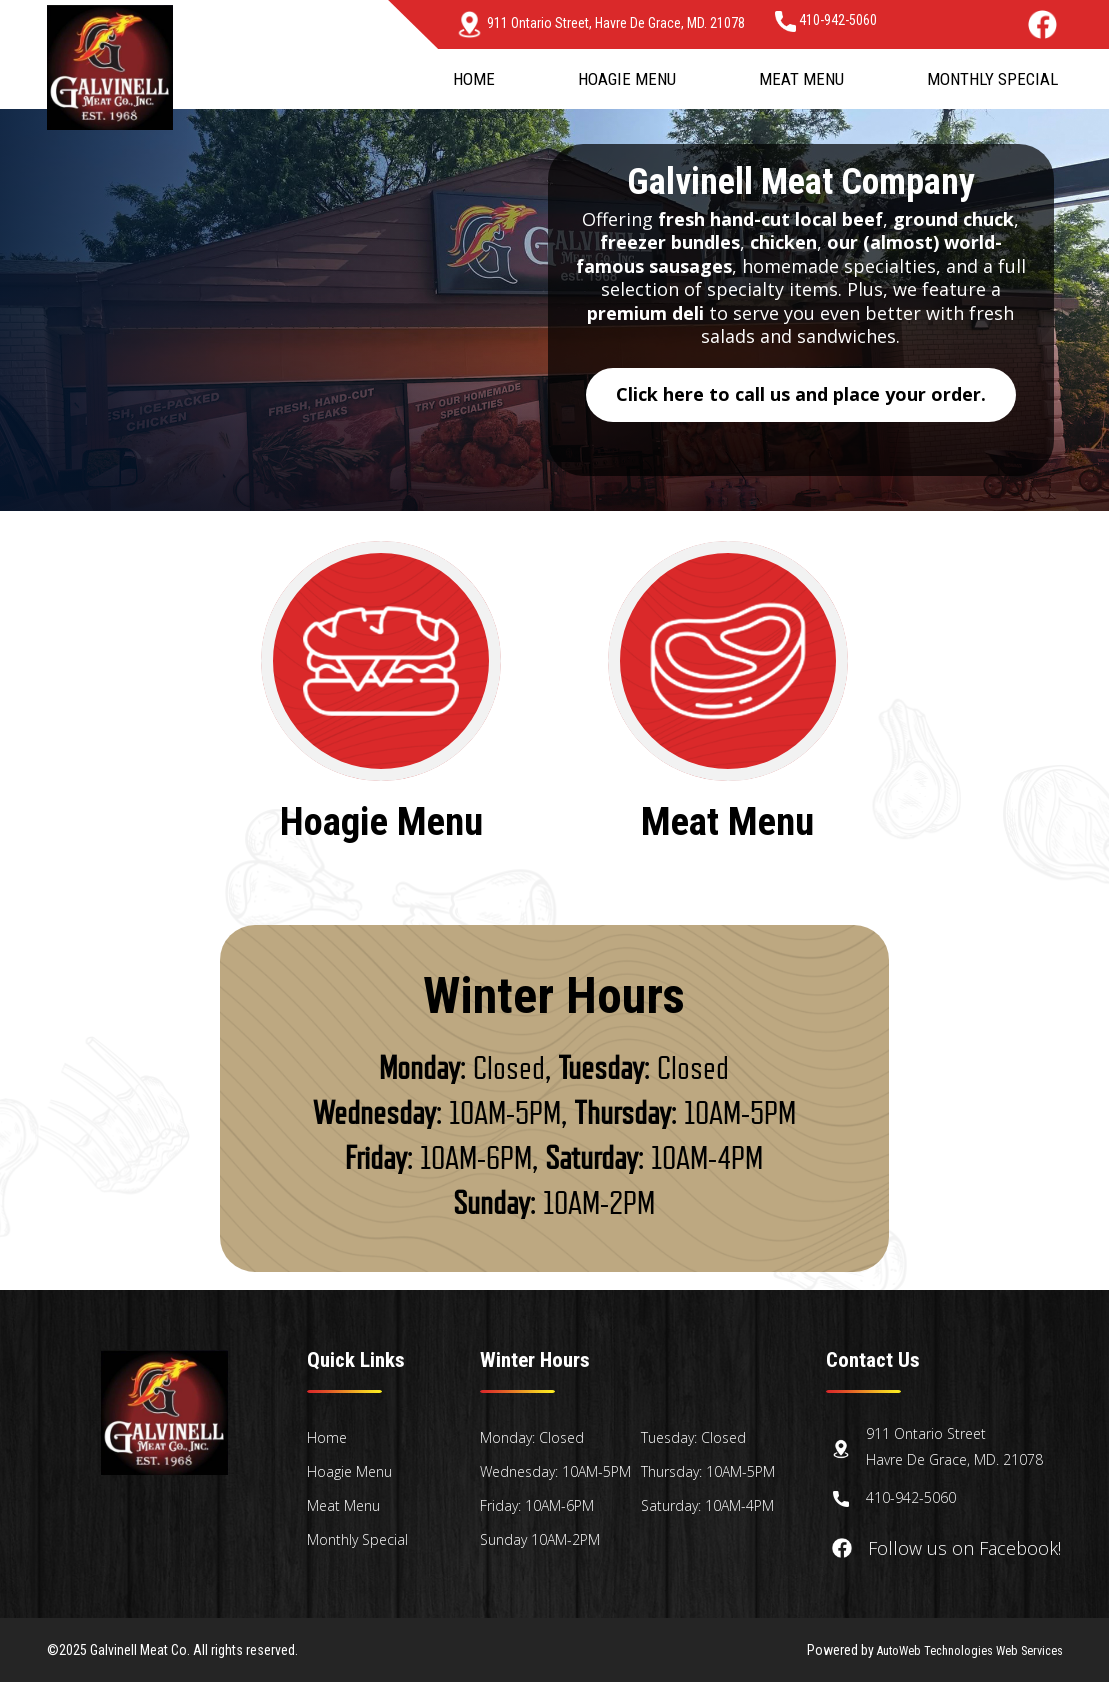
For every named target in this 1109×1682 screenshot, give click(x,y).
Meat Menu (801, 79)
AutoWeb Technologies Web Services (956, 1650)
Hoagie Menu (627, 79)
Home (474, 79)
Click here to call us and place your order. (801, 394)
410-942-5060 (826, 20)
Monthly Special (992, 79)
